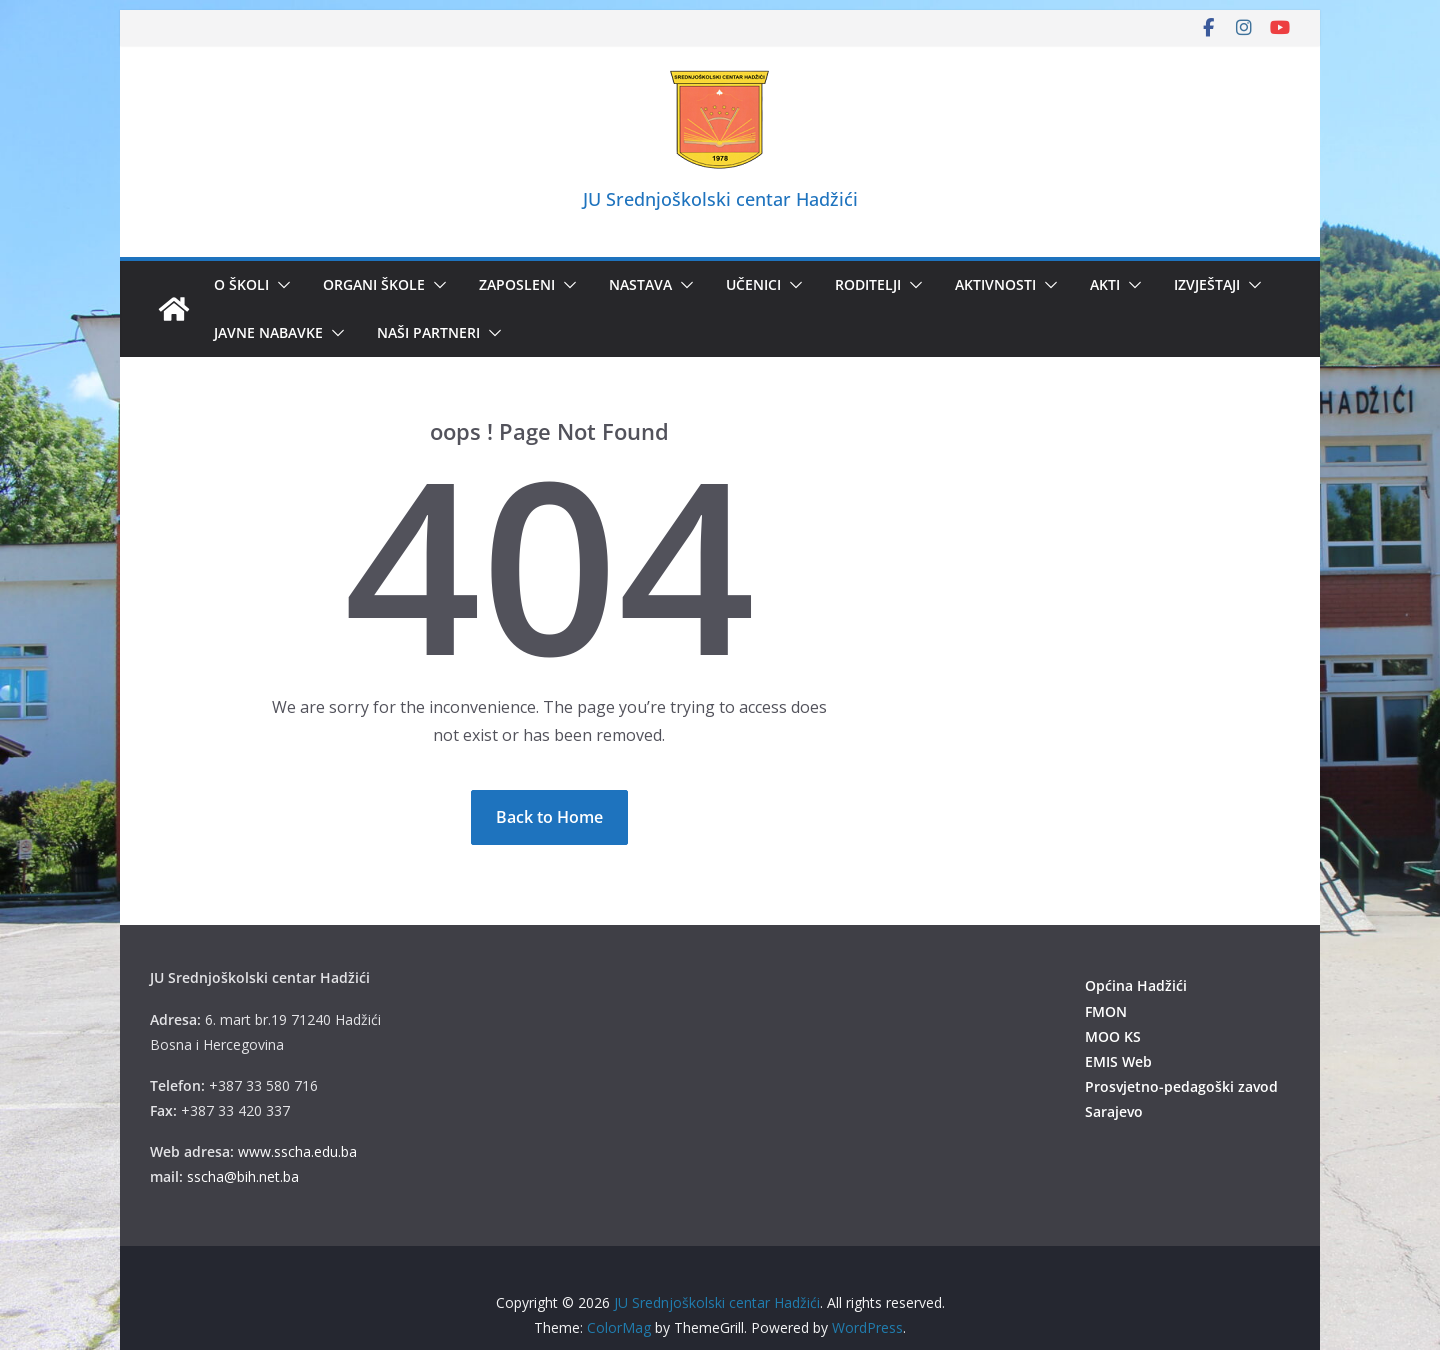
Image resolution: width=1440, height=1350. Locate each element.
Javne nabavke (268, 332)
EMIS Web (1118, 1061)
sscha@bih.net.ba (243, 1176)
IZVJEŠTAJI (1207, 284)
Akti (1105, 284)
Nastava (640, 284)
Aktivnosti (995, 284)
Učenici (753, 284)
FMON (1106, 1011)
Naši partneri (428, 332)
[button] (280, 285)
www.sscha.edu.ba (297, 1151)
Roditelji (868, 284)
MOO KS (1113, 1036)
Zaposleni (517, 284)
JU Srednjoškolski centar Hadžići (720, 199)
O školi (241, 284)
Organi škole (374, 284)
